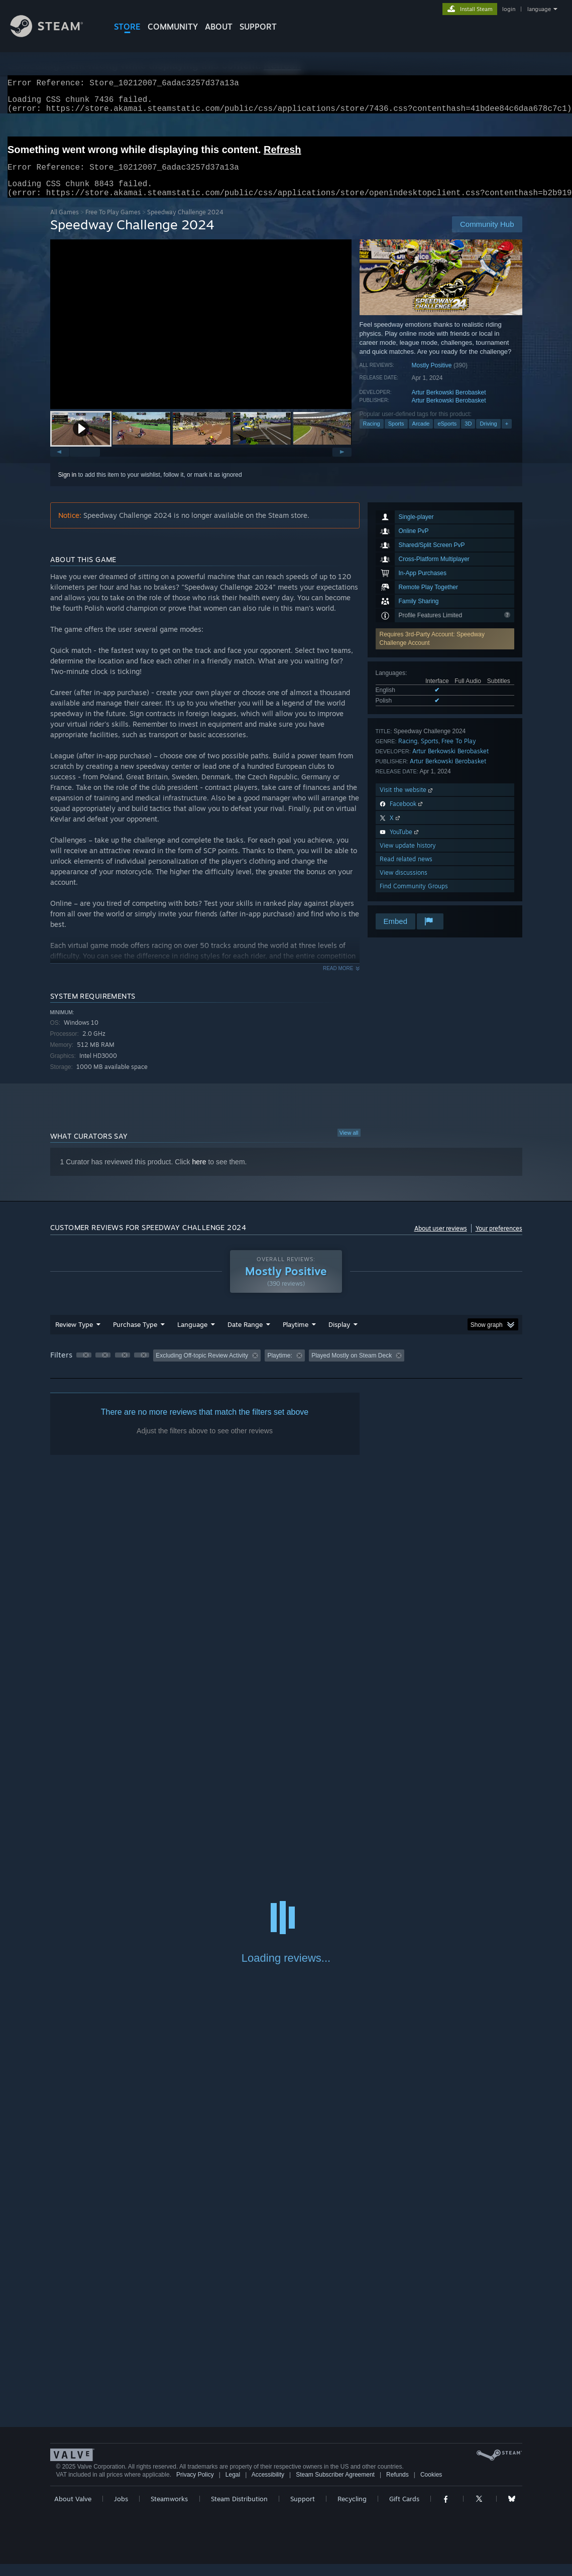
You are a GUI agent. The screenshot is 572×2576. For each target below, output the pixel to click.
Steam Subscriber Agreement (335, 2486)
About (219, 27)
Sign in (67, 486)
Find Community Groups (414, 898)
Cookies (431, 2486)
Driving (488, 436)
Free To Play (458, 753)
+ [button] (506, 436)
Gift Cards (404, 2511)
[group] (286, 1368)
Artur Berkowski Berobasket (449, 404)
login (508, 9)
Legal (232, 2486)
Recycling (352, 2511)
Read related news (406, 871)
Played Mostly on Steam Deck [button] (351, 1367)
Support (302, 2511)
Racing (371, 436)
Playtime (295, 1336)
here (199, 1174)
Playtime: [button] (279, 1367)
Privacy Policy (195, 2486)
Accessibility (268, 2486)
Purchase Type (135, 1336)
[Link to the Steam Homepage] (54, 34)
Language (192, 1336)
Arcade (421, 436)
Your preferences (499, 1240)
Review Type (74, 1336)
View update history (408, 857)
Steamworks (169, 2511)
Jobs (121, 2511)
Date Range (245, 1336)
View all (349, 1145)
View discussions (403, 884)
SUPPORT (258, 27)
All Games (64, 224)
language (539, 9)
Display (339, 1336)
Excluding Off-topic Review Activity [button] (202, 1367)
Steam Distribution (239, 2511)
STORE (127, 27)
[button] (80, 441)
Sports (396, 436)
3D (468, 436)
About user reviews (440, 1240)
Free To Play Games (113, 224)
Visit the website (407, 801)
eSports (446, 436)
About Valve (72, 2511)
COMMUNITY (173, 27)
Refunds (397, 2486)
